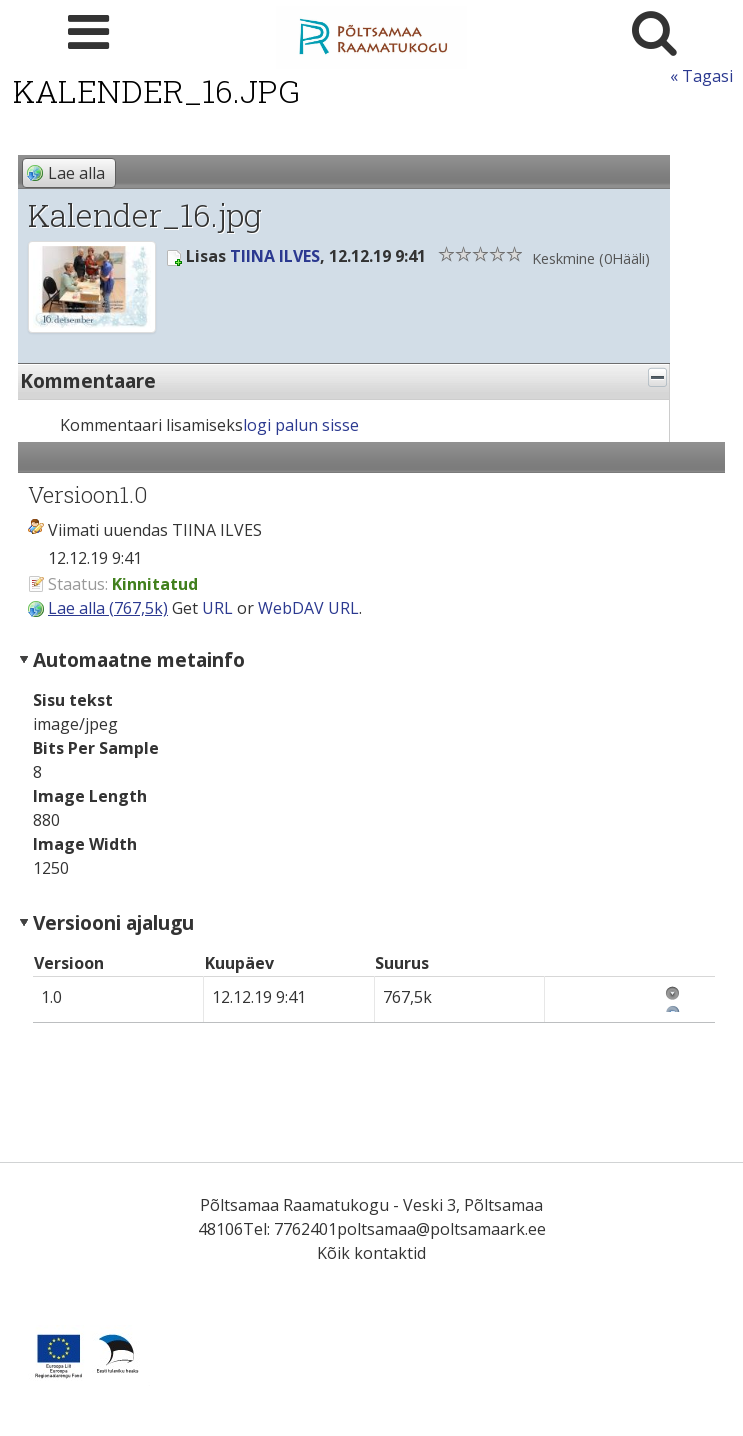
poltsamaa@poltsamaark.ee (441, 1229)
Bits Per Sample (96, 748)
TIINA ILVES (275, 256)
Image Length (90, 796)
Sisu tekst (73, 700)
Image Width (85, 844)
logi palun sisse (301, 425)
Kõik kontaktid (371, 1253)
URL (217, 608)
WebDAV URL (308, 608)
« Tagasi (701, 76)
